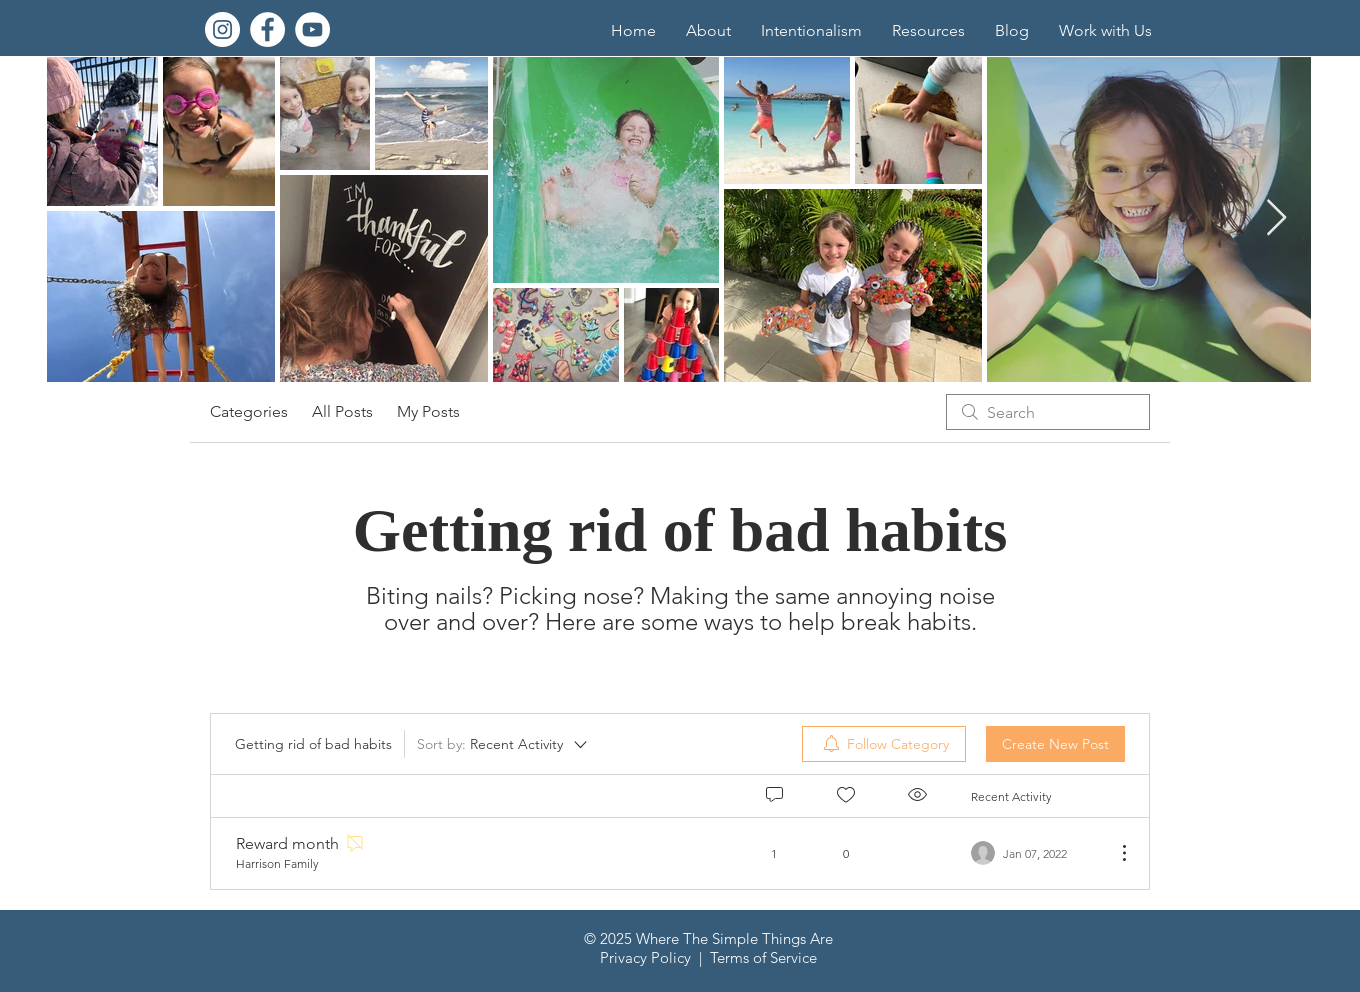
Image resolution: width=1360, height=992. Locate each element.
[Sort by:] (503, 744)
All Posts (342, 411)
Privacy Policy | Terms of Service (708, 957)
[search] (1048, 412)
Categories (249, 411)
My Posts (428, 411)
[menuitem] (884, 744)
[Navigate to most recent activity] (1035, 853)
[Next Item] (1276, 218)
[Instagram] (222, 29)
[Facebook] (267, 29)
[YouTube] (312, 29)
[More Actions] (1114, 853)
